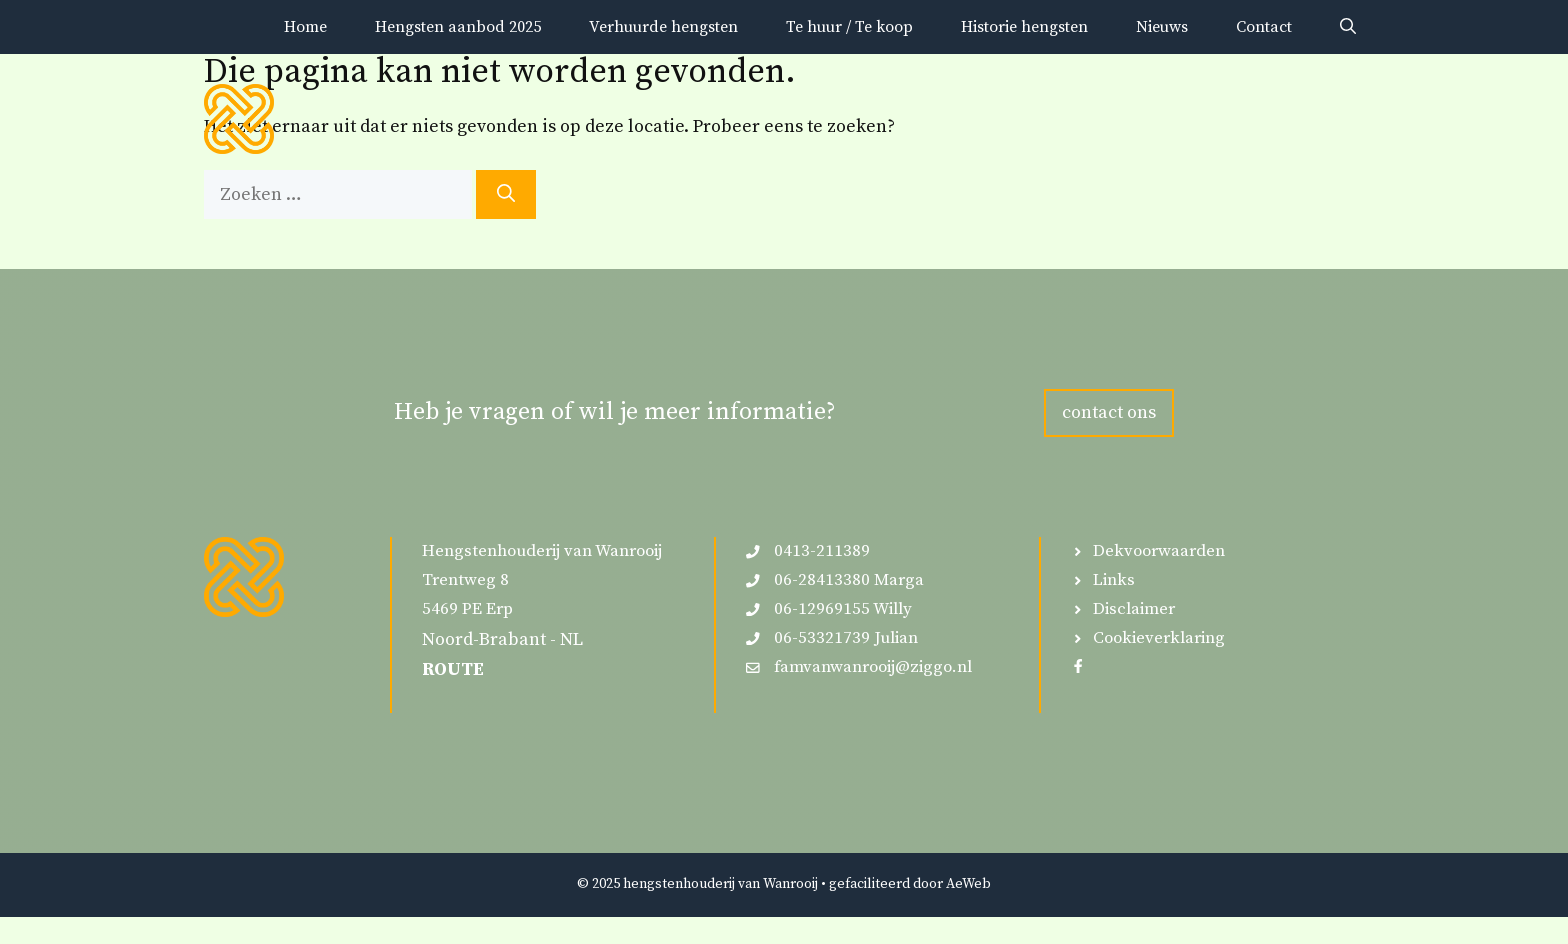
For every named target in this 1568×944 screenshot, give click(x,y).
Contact (1264, 27)
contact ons (1109, 412)
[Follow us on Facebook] (1078, 666)
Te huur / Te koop (849, 27)
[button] (1348, 27)
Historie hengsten (1024, 27)
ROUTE (453, 669)
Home (305, 27)
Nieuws (1162, 27)
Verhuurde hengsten (663, 27)
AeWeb (968, 884)
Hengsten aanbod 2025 (458, 27)
